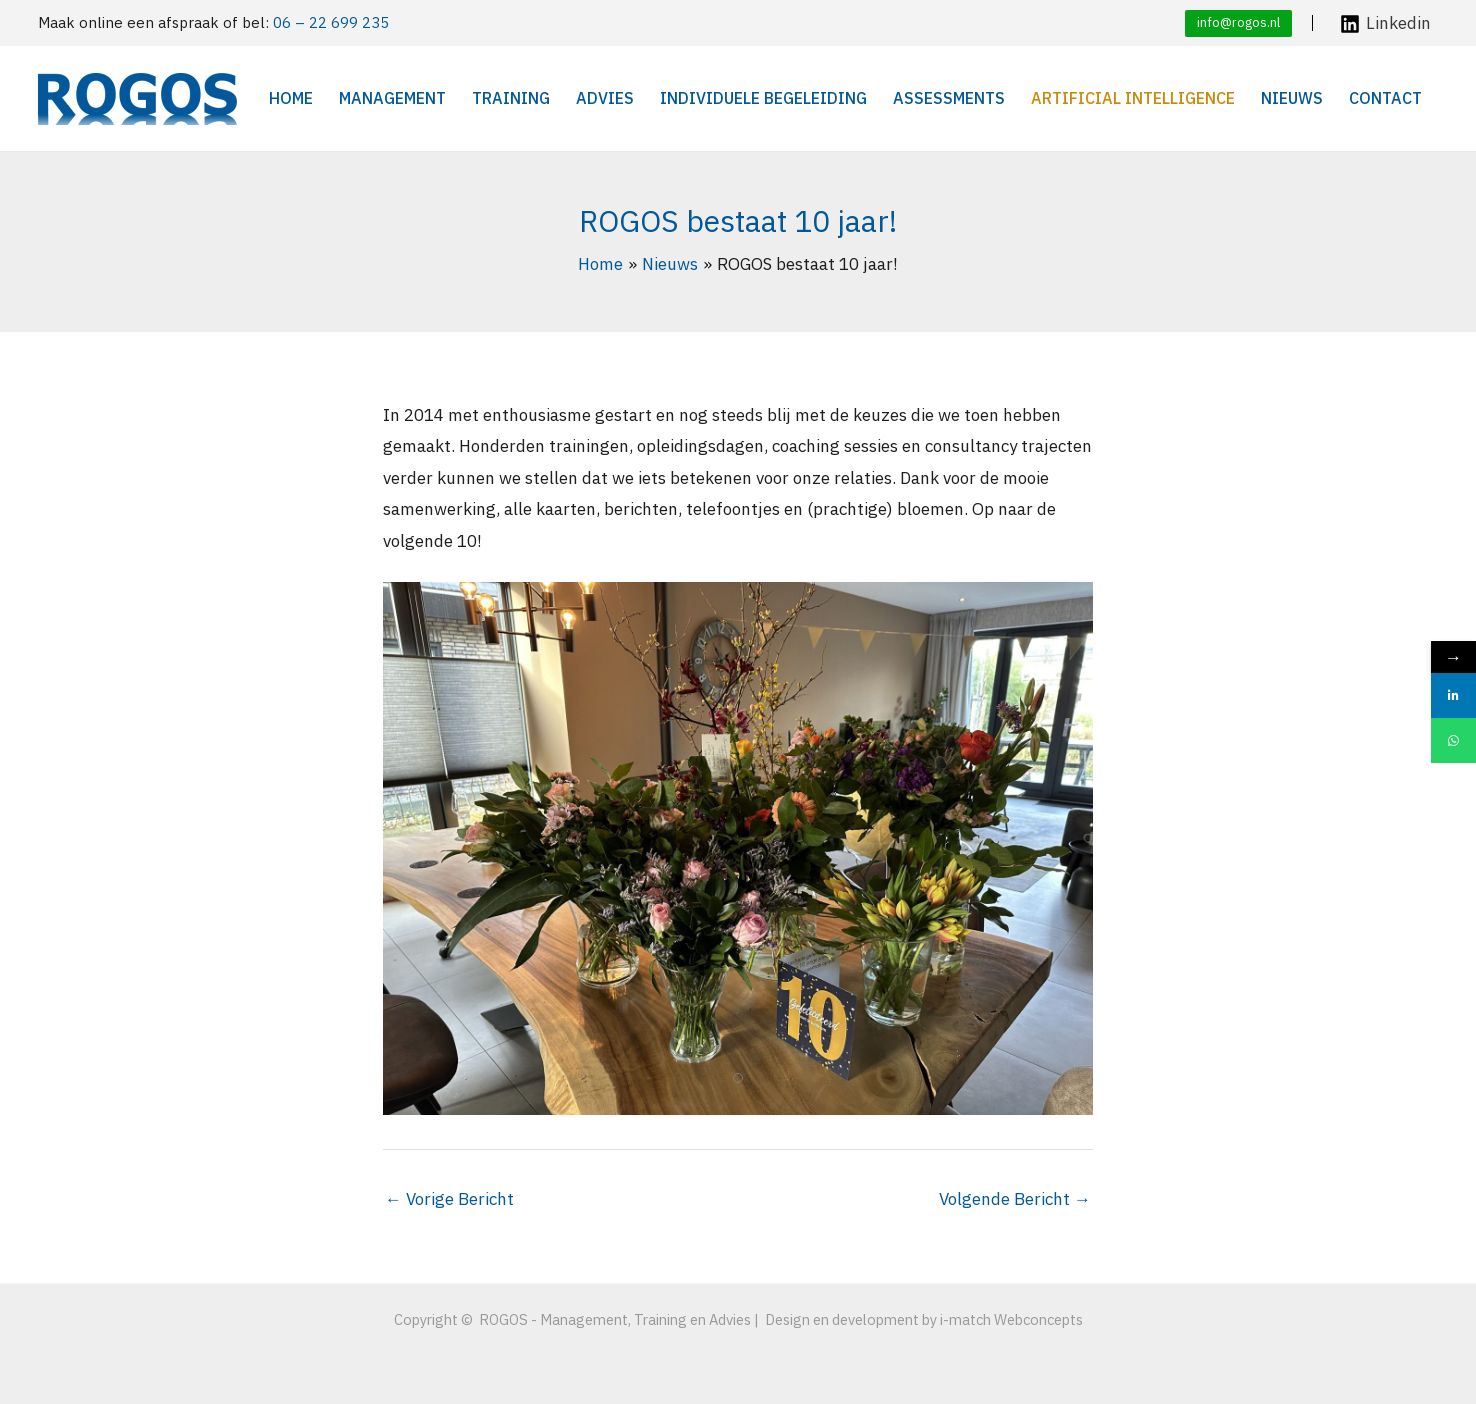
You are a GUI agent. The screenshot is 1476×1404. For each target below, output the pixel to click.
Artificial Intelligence (1133, 98)
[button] (1238, 23)
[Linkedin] (1385, 24)
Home (291, 98)
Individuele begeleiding (763, 98)
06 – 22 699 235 (331, 22)
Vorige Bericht (449, 1199)
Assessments (949, 98)
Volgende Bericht (1015, 1199)
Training (511, 98)
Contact (1385, 98)
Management (392, 98)
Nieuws (1292, 98)
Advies (605, 98)
